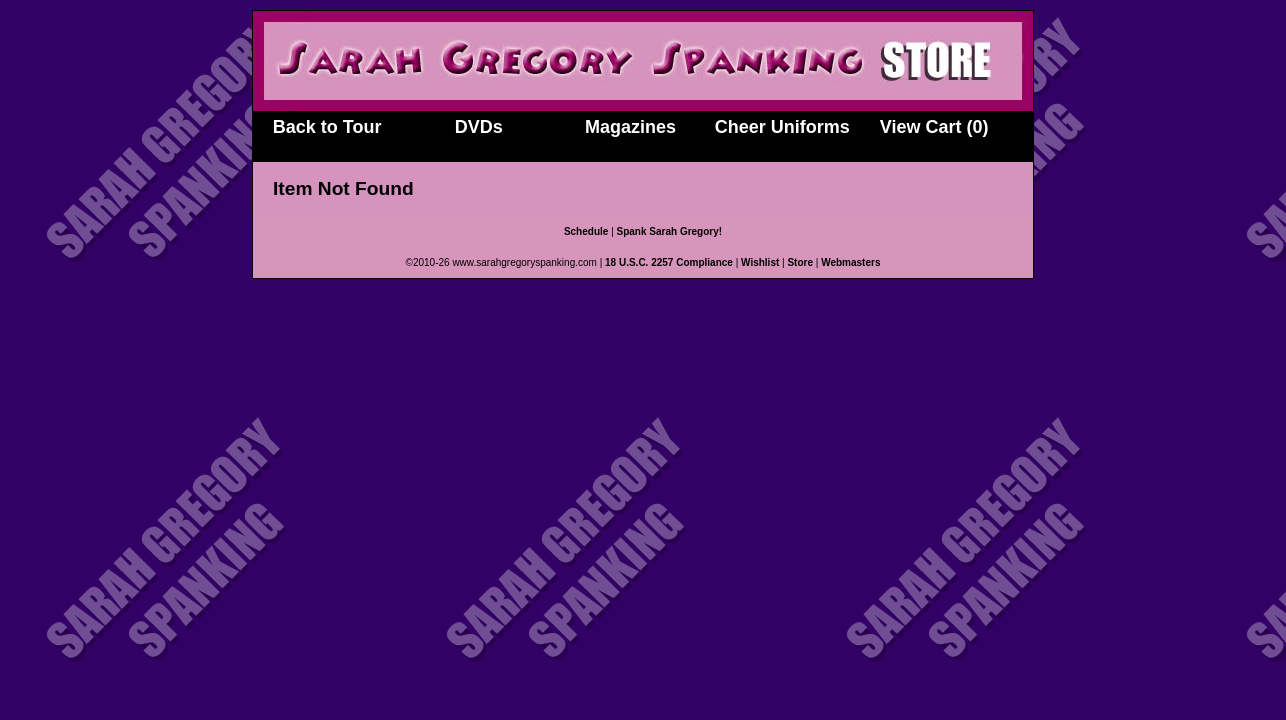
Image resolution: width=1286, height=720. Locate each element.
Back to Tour (327, 127)
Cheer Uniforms (782, 127)
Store (800, 262)
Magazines (630, 127)
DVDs (479, 127)
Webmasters (850, 262)
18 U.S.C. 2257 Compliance (669, 262)
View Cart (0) (934, 127)
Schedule (586, 231)
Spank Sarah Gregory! (670, 231)
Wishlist (760, 262)
